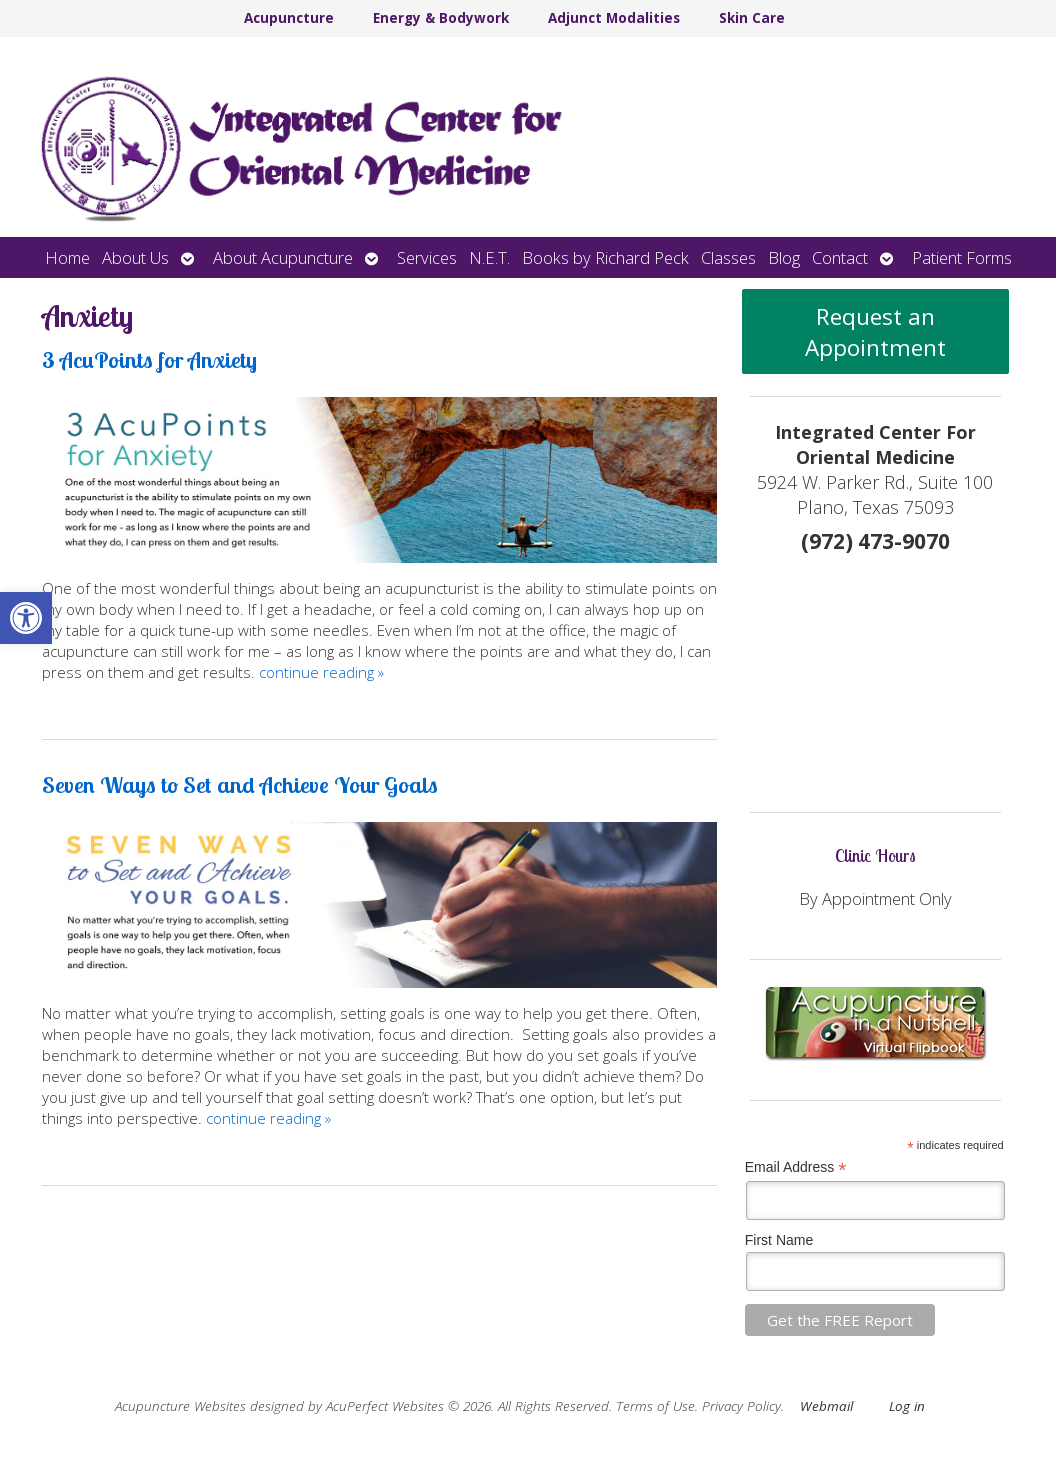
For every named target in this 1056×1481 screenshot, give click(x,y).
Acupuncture (289, 18)
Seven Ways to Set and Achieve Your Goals (240, 784)
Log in (907, 1406)
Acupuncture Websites (180, 1406)
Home (67, 257)
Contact (840, 257)
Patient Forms (962, 257)
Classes (728, 257)
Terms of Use (655, 1406)
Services (427, 257)
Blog (784, 257)
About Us (135, 257)
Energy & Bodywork (441, 18)
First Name (779, 1240)
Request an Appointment (875, 332)
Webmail (826, 1406)
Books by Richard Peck (605, 257)
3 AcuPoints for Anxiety (149, 359)
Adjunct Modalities (614, 18)
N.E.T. (489, 257)
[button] (26, 618)
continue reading (321, 672)
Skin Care (752, 18)
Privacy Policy (741, 1406)
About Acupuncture (283, 257)
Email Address (796, 1167)
